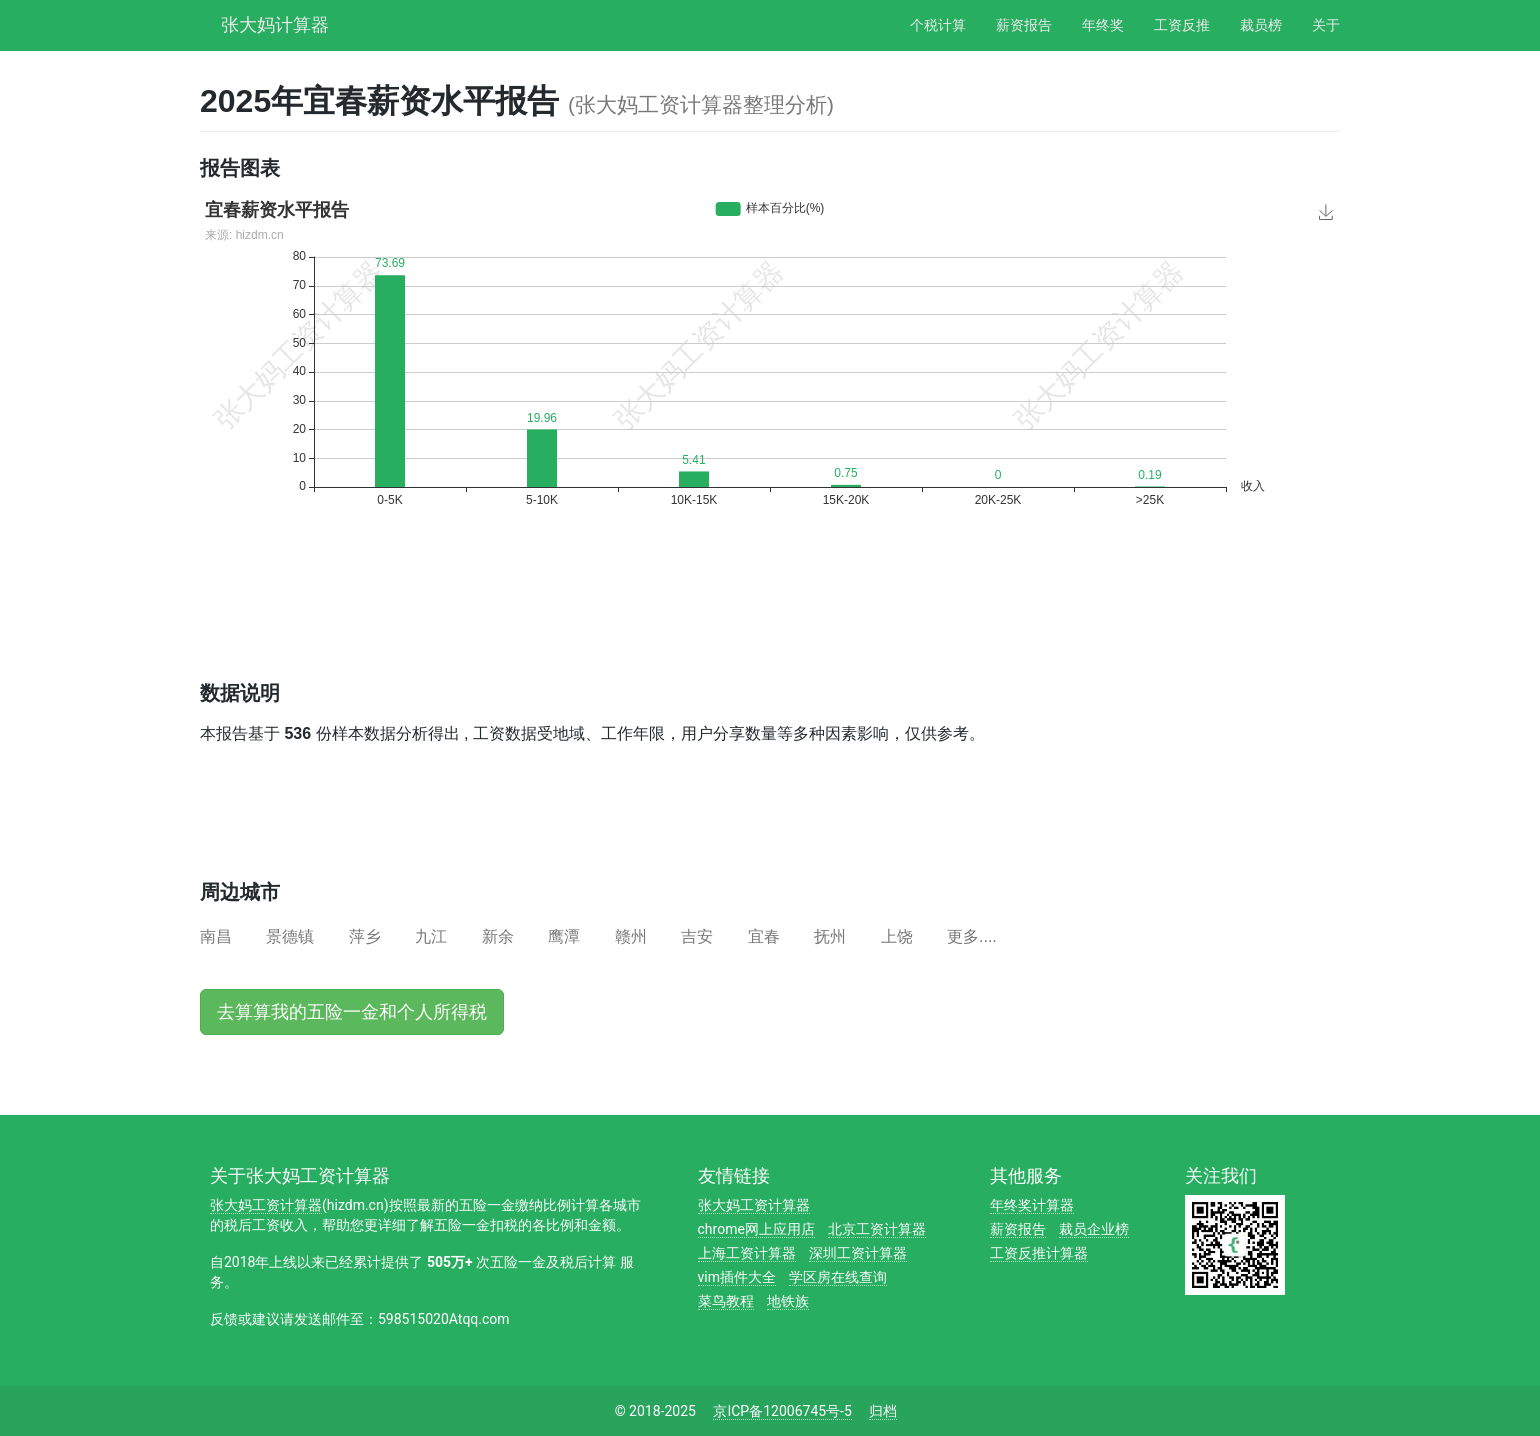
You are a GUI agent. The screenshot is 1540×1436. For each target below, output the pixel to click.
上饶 (897, 936)
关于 (1326, 25)
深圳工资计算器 (858, 1253)
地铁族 (788, 1301)
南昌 (216, 936)
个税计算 (938, 25)
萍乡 (365, 936)
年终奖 (1103, 25)
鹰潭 (564, 936)
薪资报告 (1024, 25)
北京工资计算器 (877, 1229)
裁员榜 (1261, 25)
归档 (883, 1411)
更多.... (972, 936)
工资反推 (1182, 25)
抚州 (830, 936)
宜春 (764, 936)
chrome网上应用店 (756, 1229)
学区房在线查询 (838, 1277)
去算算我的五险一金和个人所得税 (352, 1012)
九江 (431, 936)
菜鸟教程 (726, 1301)
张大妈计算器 (275, 22)
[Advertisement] (564, 612)
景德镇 (290, 936)
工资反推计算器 (1039, 1253)
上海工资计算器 (747, 1253)
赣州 (631, 936)
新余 (498, 936)
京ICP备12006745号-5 (782, 1411)
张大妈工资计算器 (266, 1205)
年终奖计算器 (1032, 1205)
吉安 (697, 936)
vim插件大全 (737, 1277)
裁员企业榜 (1094, 1229)
